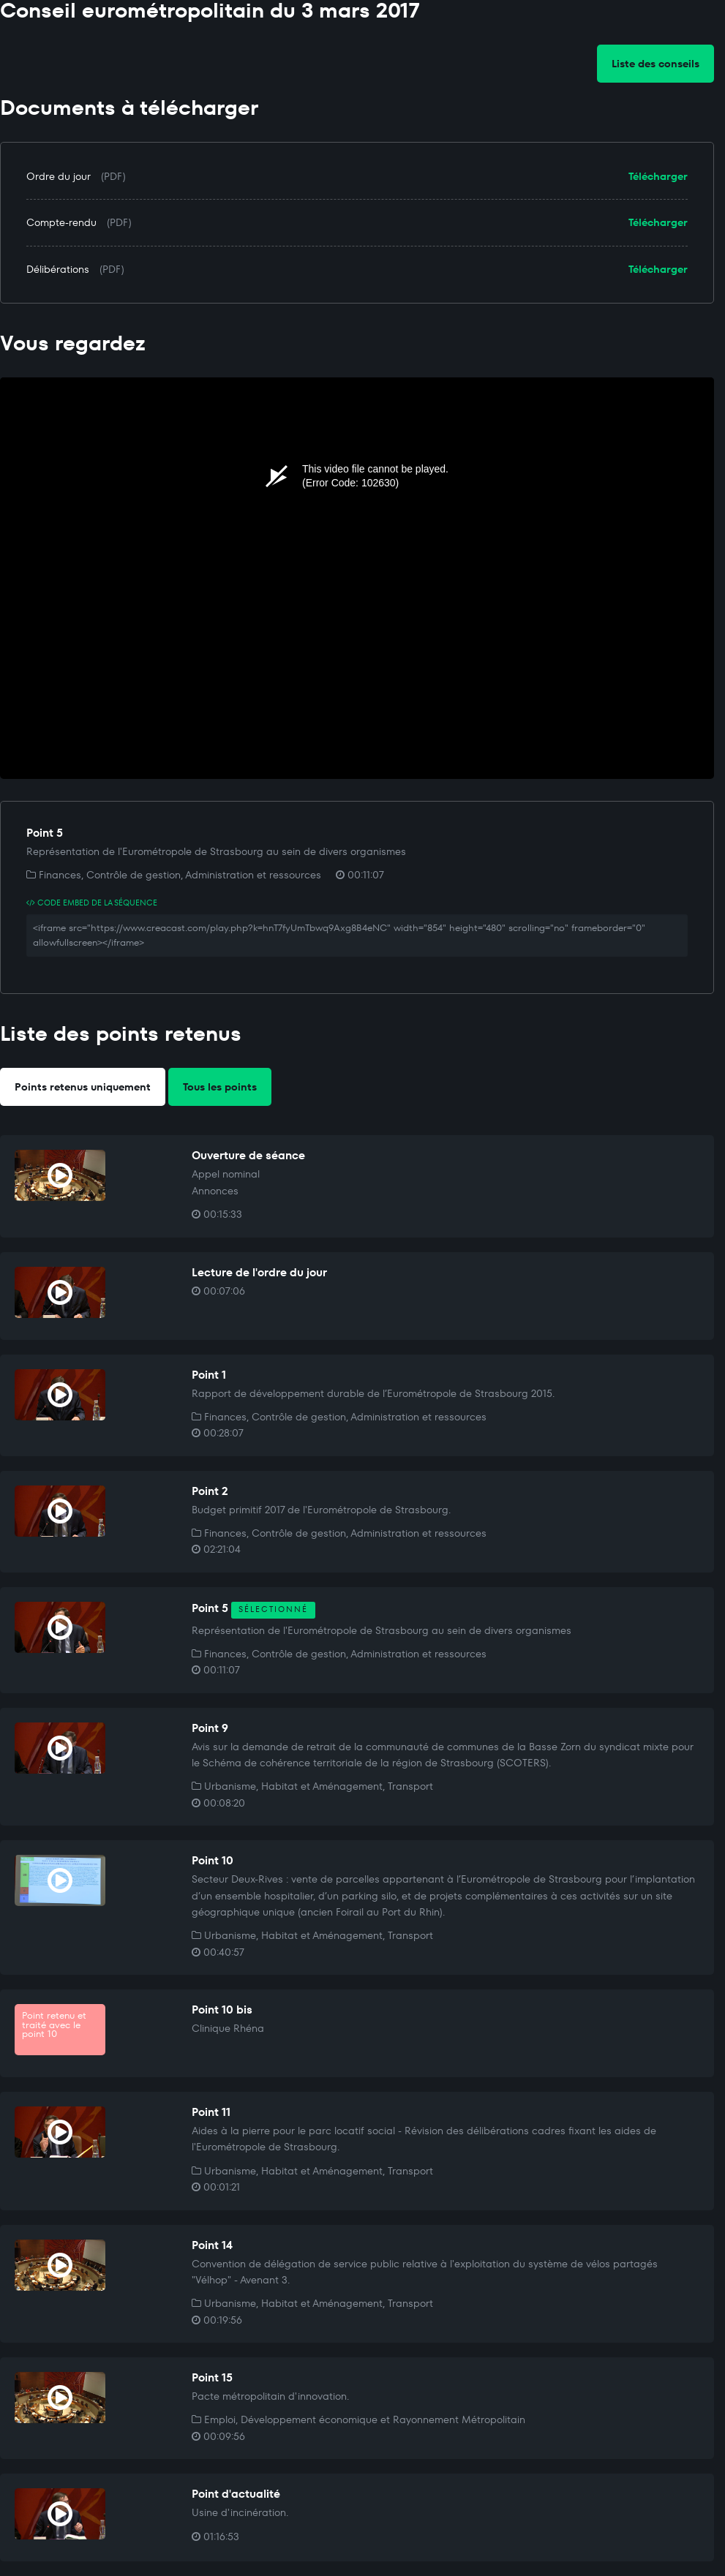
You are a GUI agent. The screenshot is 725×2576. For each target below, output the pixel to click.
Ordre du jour (58, 176)
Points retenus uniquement (83, 1087)
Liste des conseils (655, 63)
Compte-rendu (61, 222)
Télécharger (658, 176)
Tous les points (220, 1087)
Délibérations (57, 269)
